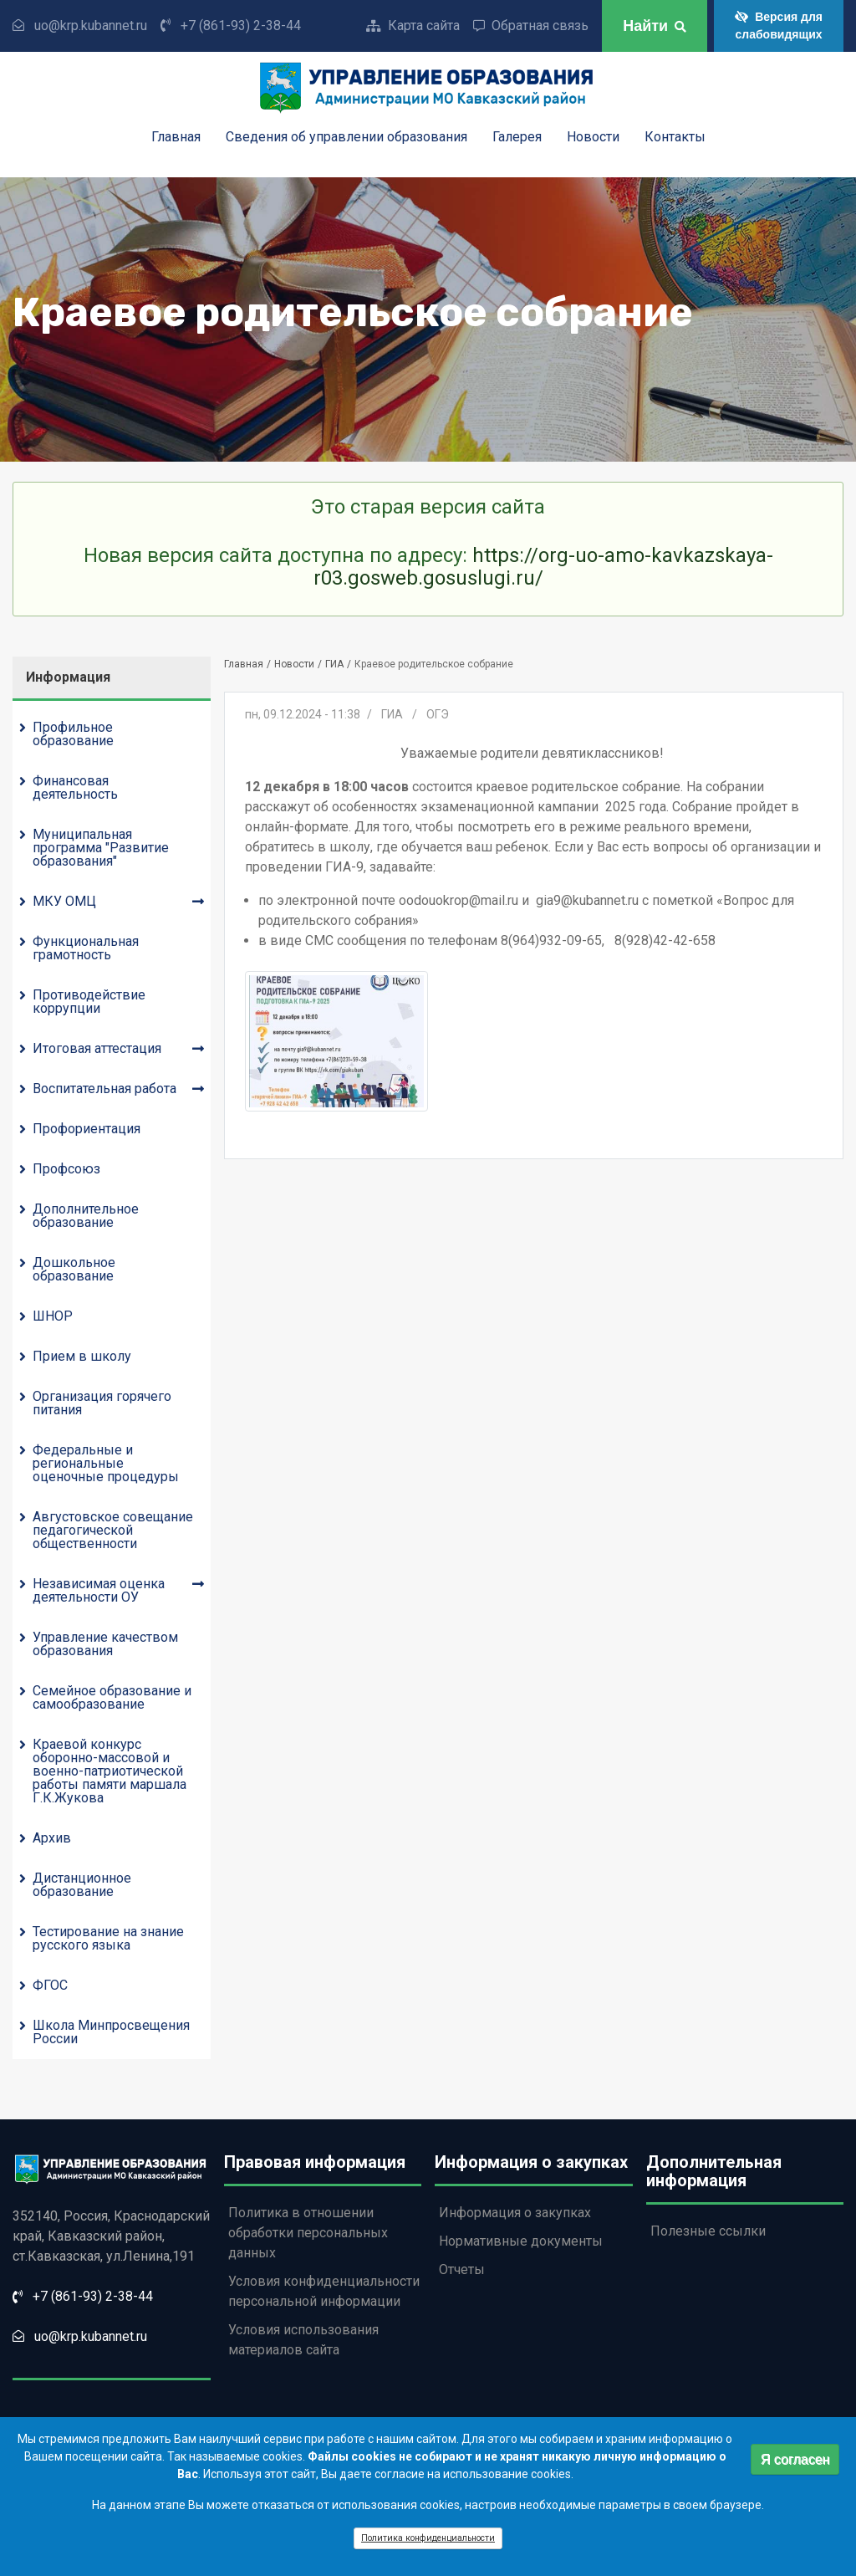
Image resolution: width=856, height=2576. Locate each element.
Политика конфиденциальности (428, 2543)
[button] (337, 1041)
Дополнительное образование (86, 1215)
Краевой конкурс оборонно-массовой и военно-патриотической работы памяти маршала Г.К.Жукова (109, 1771)
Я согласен (795, 2464)
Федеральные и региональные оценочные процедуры (106, 1463)
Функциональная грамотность (86, 948)
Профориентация (86, 1129)
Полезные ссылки (708, 2231)
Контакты (675, 137)
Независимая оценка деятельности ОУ (99, 1590)
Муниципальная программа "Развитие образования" (101, 847)
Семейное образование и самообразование (112, 1697)
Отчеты (462, 2269)
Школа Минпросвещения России (111, 2032)
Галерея (517, 137)
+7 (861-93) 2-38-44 (241, 25)
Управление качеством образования (105, 1644)
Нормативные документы (521, 2241)
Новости (593, 137)
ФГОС (50, 1985)
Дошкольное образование (74, 1269)
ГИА (334, 664)
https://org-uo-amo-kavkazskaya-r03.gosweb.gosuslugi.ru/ (543, 566)
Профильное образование (73, 734)
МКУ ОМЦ (64, 901)
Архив (52, 1838)
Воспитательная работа (104, 1088)
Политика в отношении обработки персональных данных (308, 2233)
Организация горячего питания (102, 1403)
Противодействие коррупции (89, 1001)
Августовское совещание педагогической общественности (113, 1530)
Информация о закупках (515, 2213)
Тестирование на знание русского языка (108, 1938)
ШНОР (53, 1316)
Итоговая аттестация (97, 1048)
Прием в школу (82, 1356)
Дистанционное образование (82, 1884)
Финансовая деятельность (75, 787)
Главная (176, 137)
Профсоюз (66, 1169)
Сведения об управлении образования (346, 137)
